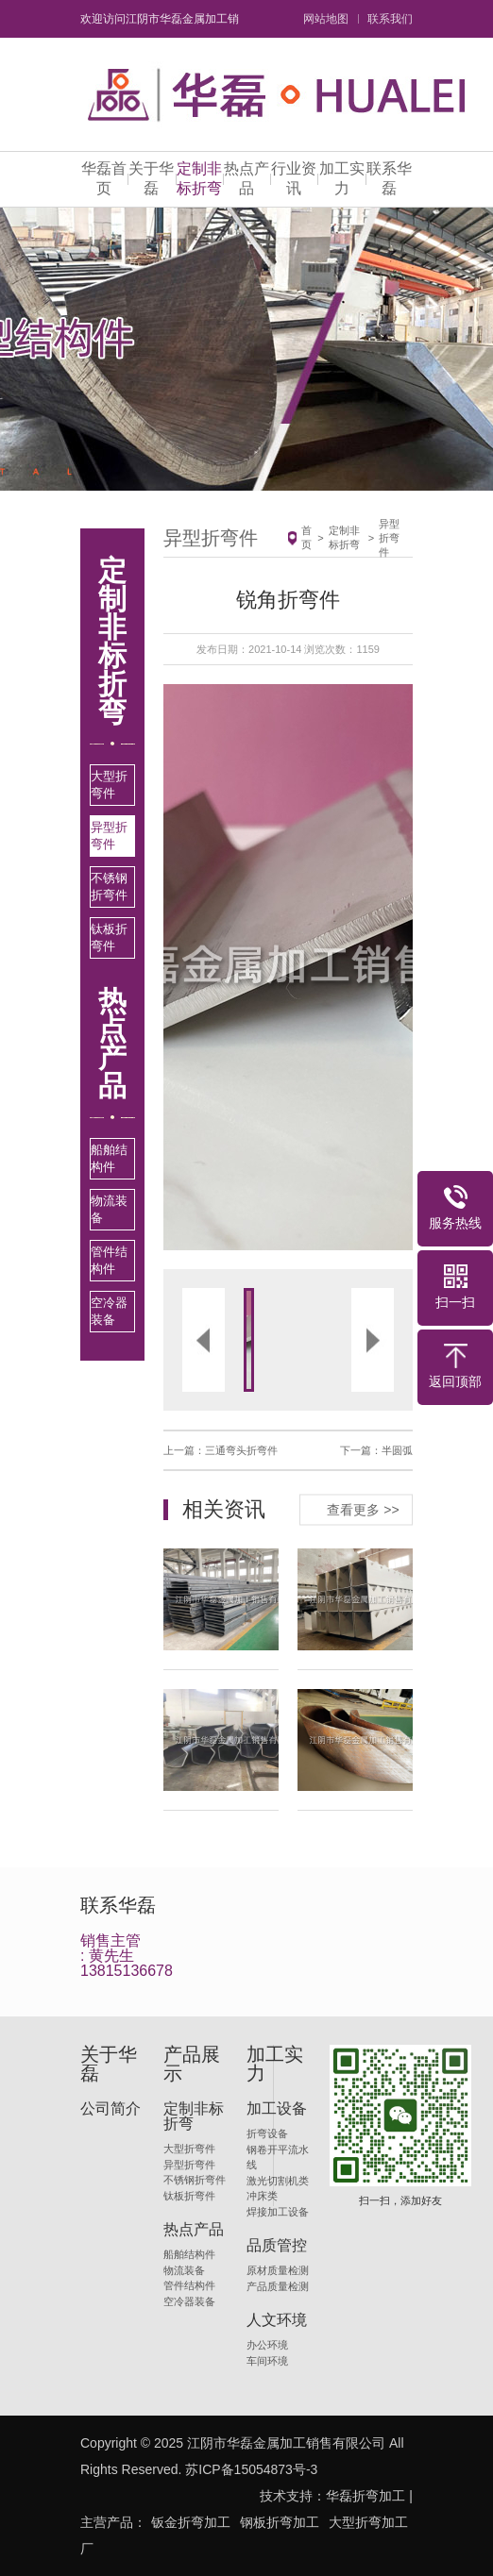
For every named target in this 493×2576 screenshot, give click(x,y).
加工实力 (342, 178)
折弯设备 (267, 2133)
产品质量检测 (277, 2286)
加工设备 (276, 2108)
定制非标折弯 (199, 178)
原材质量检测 (277, 2270)
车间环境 (267, 2361)
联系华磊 (389, 178)
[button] (225, 967)
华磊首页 (104, 178)
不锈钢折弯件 (109, 886)
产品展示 (191, 2064)
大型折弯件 (109, 784)
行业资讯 (293, 178)
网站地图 (325, 18)
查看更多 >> (363, 1508)
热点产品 (246, 178)
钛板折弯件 (109, 937)
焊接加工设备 (277, 2211)
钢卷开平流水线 (277, 2157)
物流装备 (109, 1209)
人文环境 (276, 2320)
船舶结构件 (109, 1158)
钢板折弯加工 (279, 2522)
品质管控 (276, 2245)
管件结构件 (109, 1260)
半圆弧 (397, 1450)
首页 (306, 537)
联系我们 (390, 18)
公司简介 (110, 2108)
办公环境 (267, 2344)
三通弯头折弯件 (241, 1450)
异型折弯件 (109, 835)
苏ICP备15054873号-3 (251, 2469)
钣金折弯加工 (190, 2522)
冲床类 (262, 2195)
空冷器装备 (109, 1311)
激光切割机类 (277, 2180)
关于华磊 (151, 178)
